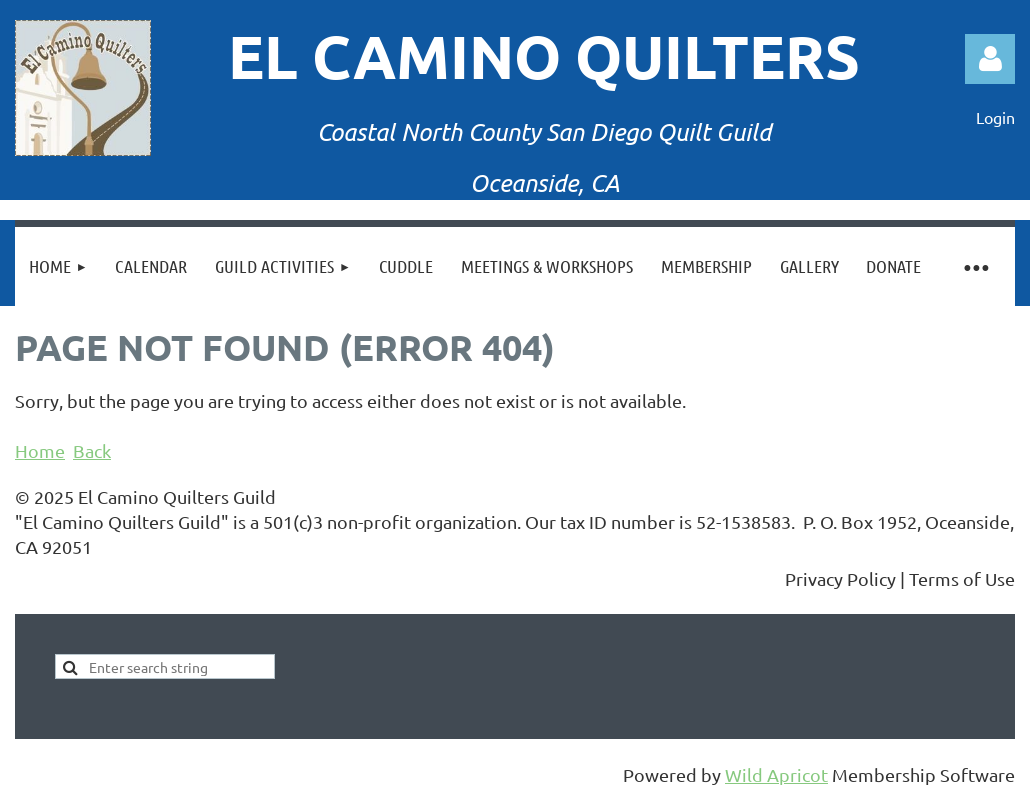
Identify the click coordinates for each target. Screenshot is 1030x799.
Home (40, 450)
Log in (990, 59)
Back (92, 450)
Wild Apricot (776, 774)
